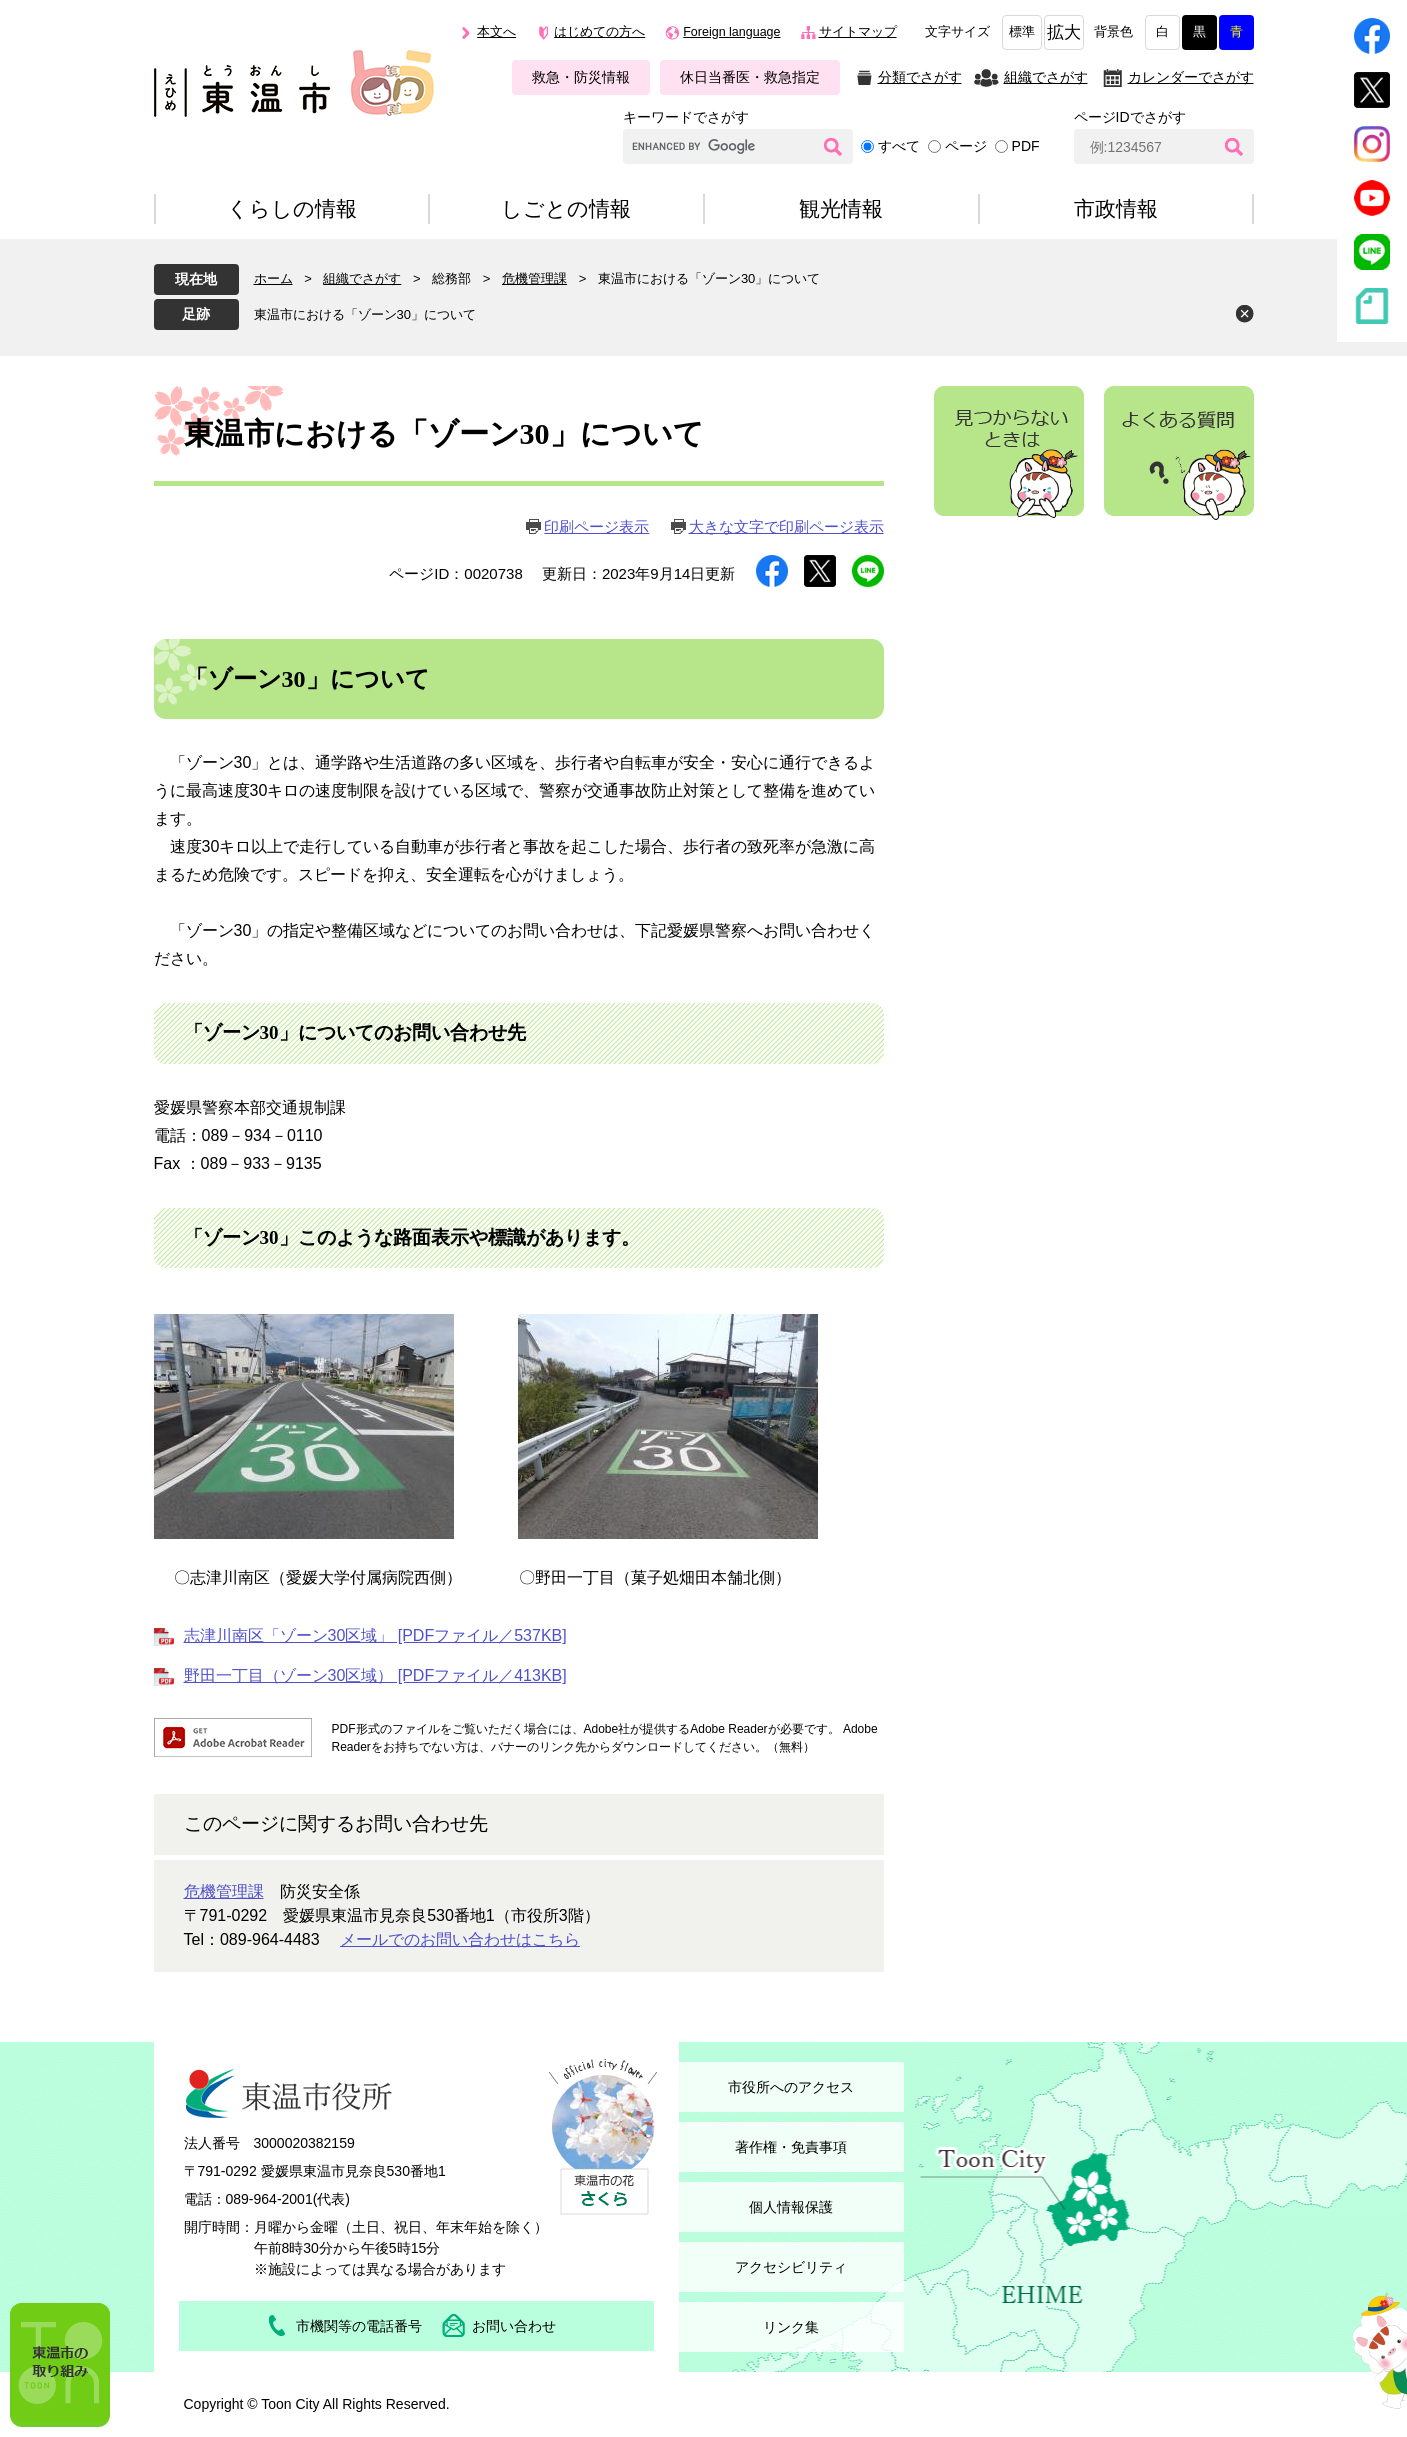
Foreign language (731, 32)
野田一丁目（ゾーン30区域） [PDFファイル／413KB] (375, 1675)
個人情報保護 (791, 2207)
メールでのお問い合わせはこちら (460, 1939)
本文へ (496, 32)
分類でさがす (920, 77)
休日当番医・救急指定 (750, 77)
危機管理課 (534, 278)
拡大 (1064, 32)
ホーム (273, 278)
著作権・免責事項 (791, 2147)
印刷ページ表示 (596, 526)
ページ (966, 146)
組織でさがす (1046, 77)
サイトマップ (858, 32)
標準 (1022, 32)
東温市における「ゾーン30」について (365, 314)
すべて (899, 146)
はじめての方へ (599, 32)
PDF (1026, 146)
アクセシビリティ (791, 2267)
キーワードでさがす (686, 117)
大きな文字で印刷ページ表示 (786, 526)
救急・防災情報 (581, 77)
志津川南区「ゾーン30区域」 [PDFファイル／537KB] (375, 1635)
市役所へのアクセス (791, 2087)
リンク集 (791, 2327)
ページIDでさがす (1130, 117)
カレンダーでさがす (1191, 77)
